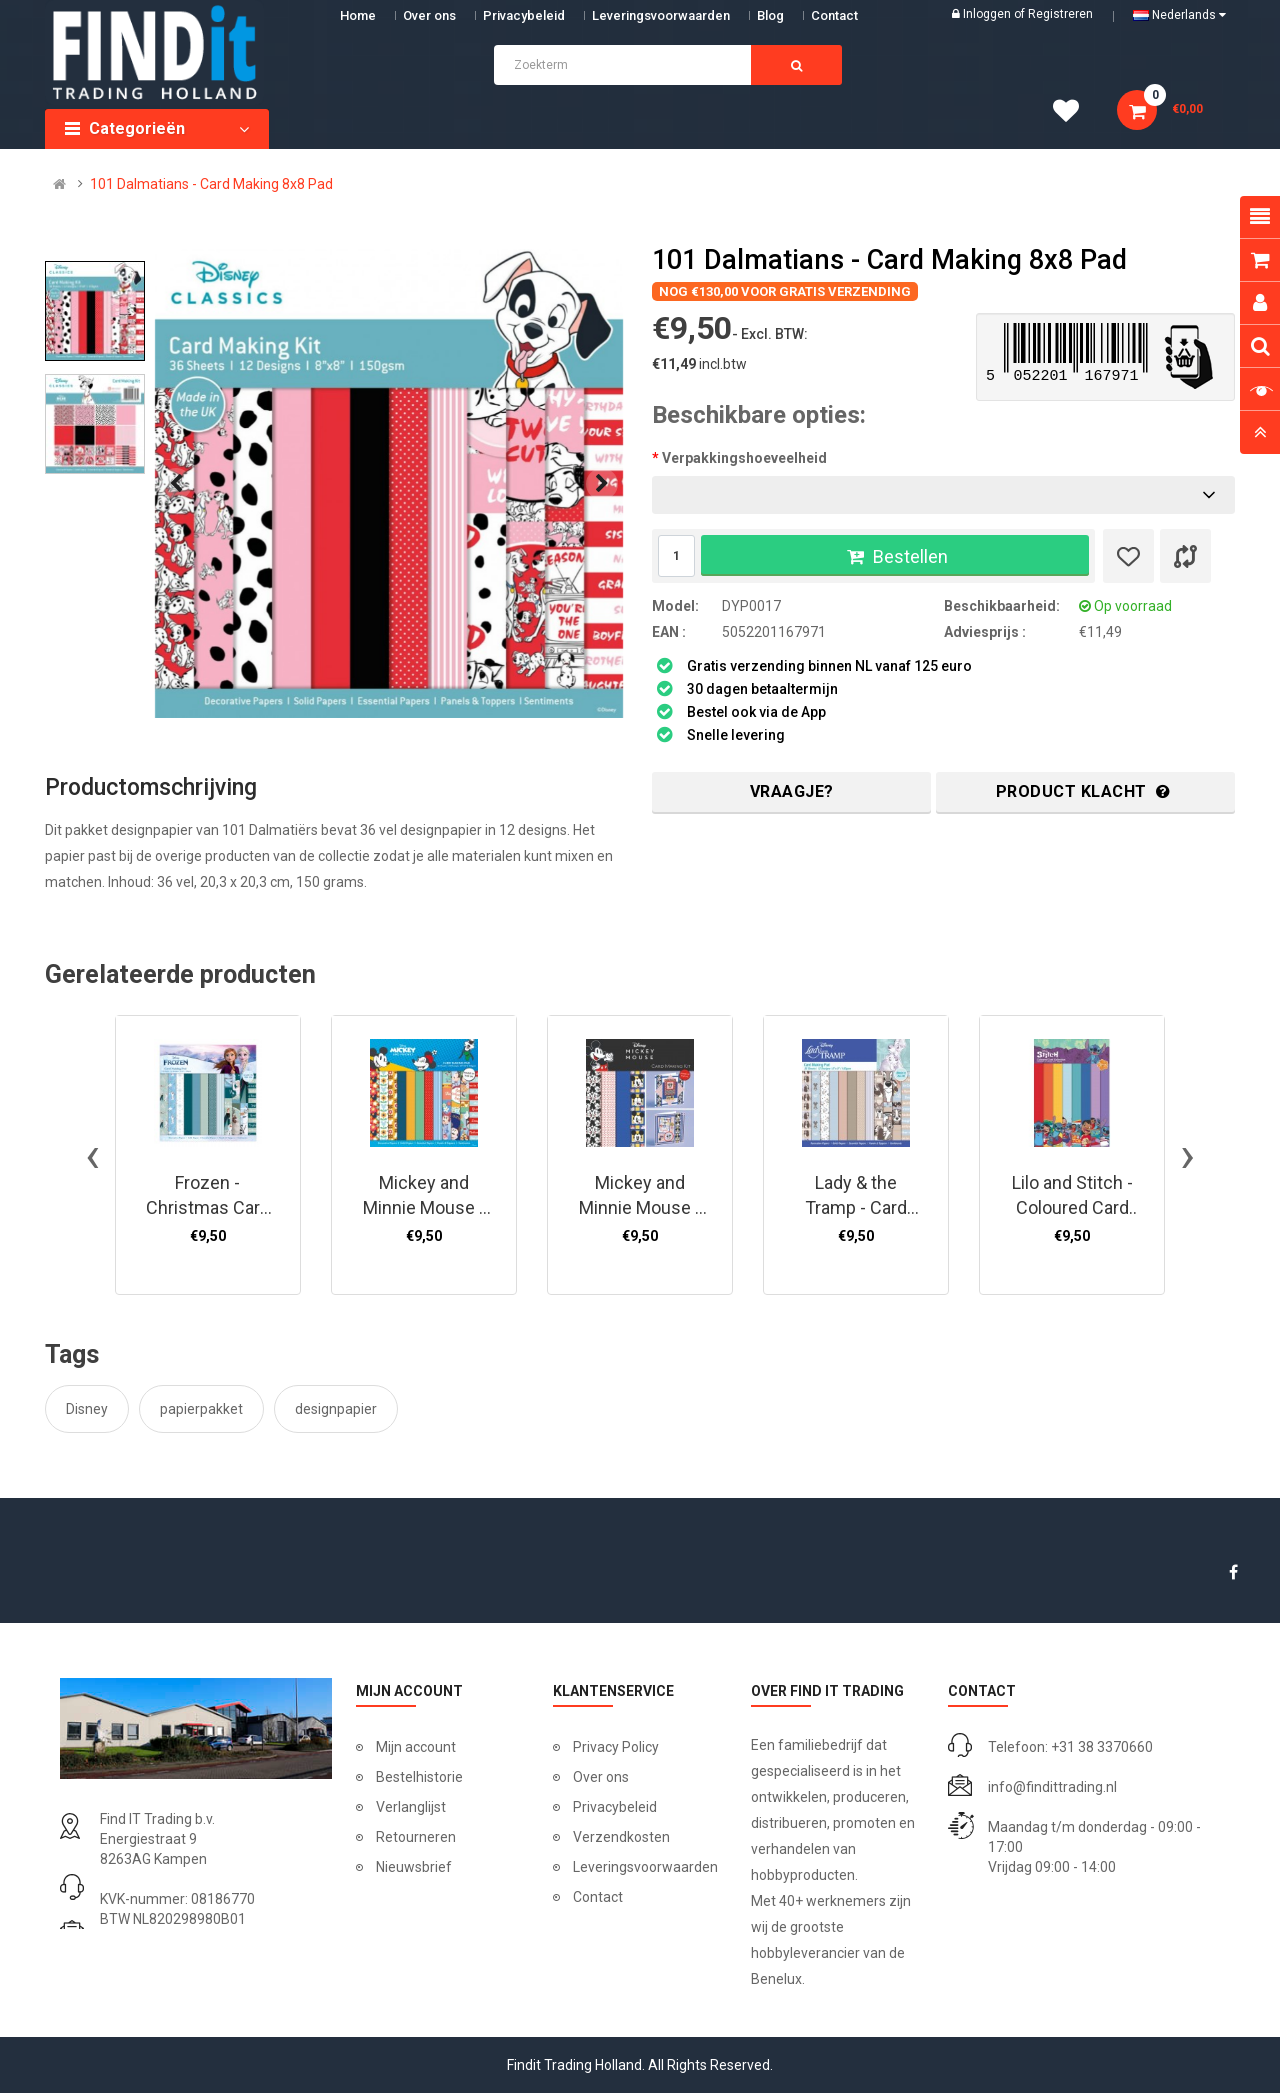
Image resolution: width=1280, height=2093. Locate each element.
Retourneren (416, 1837)
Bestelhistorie (419, 1777)
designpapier (336, 1409)
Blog (770, 15)
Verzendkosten (621, 1837)
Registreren (1060, 14)
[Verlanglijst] (1128, 556)
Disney (87, 1409)
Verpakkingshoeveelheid (744, 458)
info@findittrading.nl (1052, 1787)
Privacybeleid (524, 15)
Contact (598, 1897)
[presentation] (176, 484)
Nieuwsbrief (414, 1867)
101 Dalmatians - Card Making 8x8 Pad (211, 184)
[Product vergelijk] (1185, 556)
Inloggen (988, 14)
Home (358, 15)
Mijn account (416, 1747)
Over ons (429, 15)
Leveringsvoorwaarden (661, 15)
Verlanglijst (411, 1807)
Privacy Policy (616, 1747)
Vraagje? (792, 791)
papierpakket (201, 1409)
